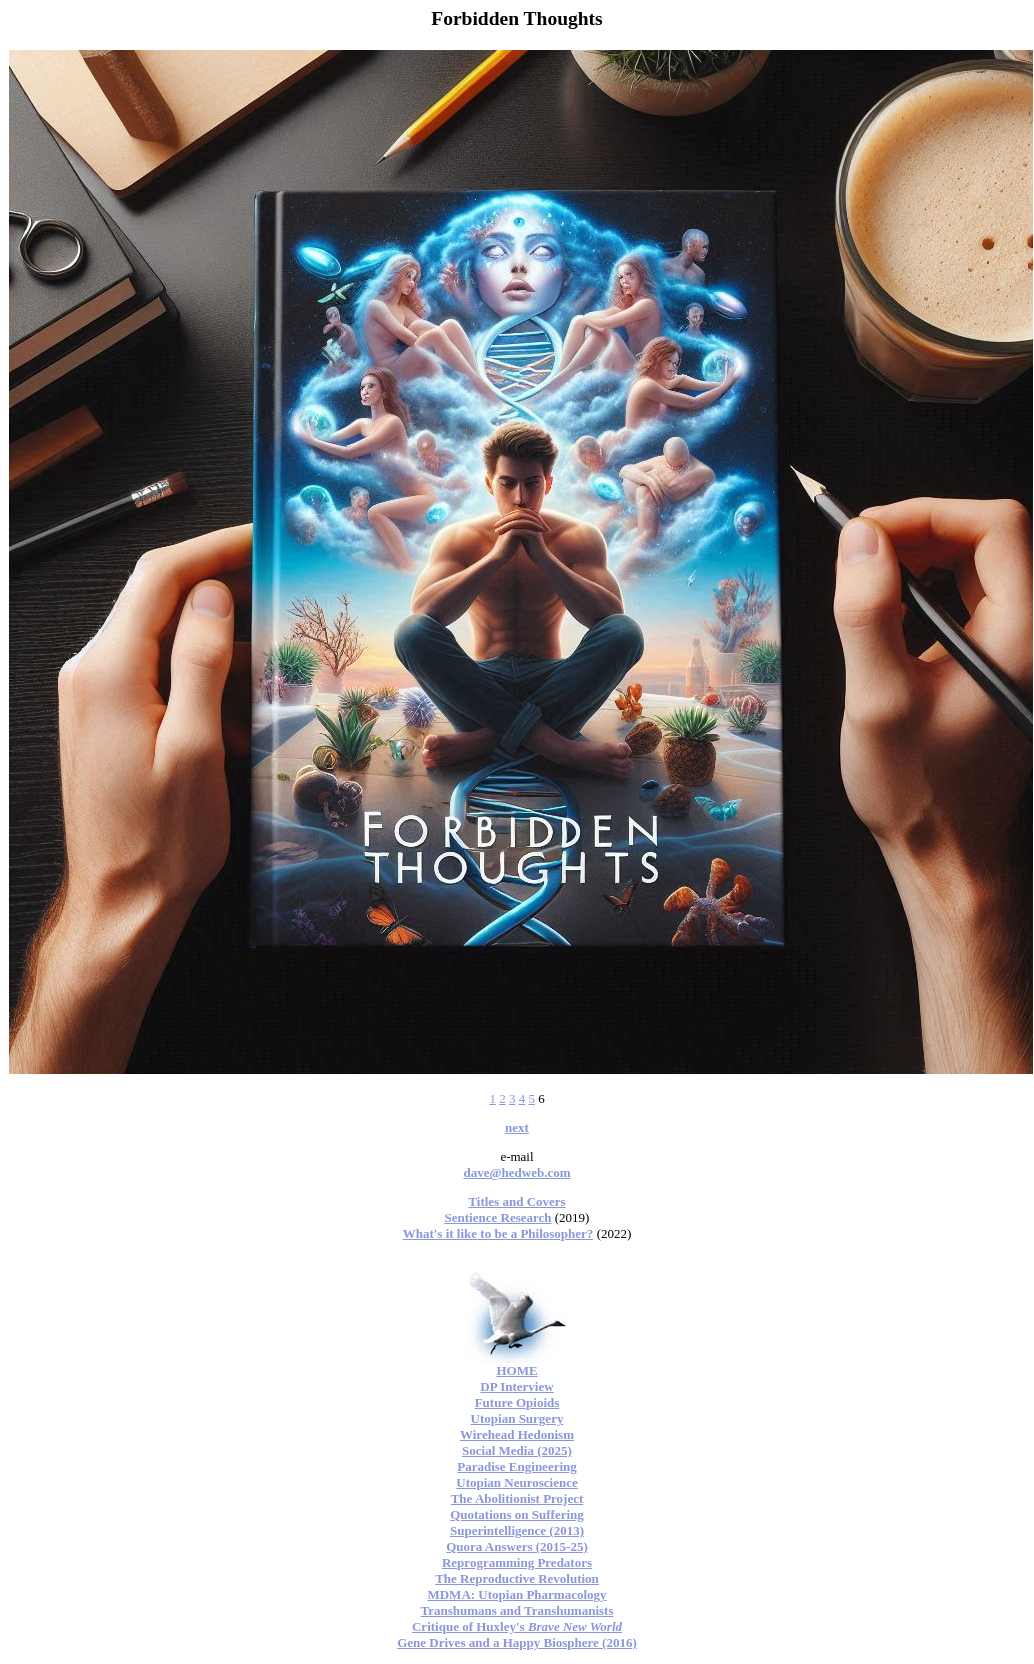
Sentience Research (498, 1217)
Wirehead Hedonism (517, 1434)
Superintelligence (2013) (517, 1530)
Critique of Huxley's (517, 1626)
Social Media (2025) (517, 1450)
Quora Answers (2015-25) (517, 1546)
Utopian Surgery (517, 1418)
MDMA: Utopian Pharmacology (516, 1594)
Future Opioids (517, 1402)
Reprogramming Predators (517, 1562)
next (517, 1127)
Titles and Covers (516, 1201)
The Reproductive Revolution (517, 1578)
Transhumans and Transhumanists (517, 1610)
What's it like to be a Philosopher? (498, 1233)
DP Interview (516, 1386)
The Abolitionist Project (517, 1498)
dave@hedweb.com (516, 1172)
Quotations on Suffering (517, 1514)
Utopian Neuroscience (516, 1482)
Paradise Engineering (517, 1466)
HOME (516, 1370)
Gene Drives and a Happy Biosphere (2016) (517, 1642)
